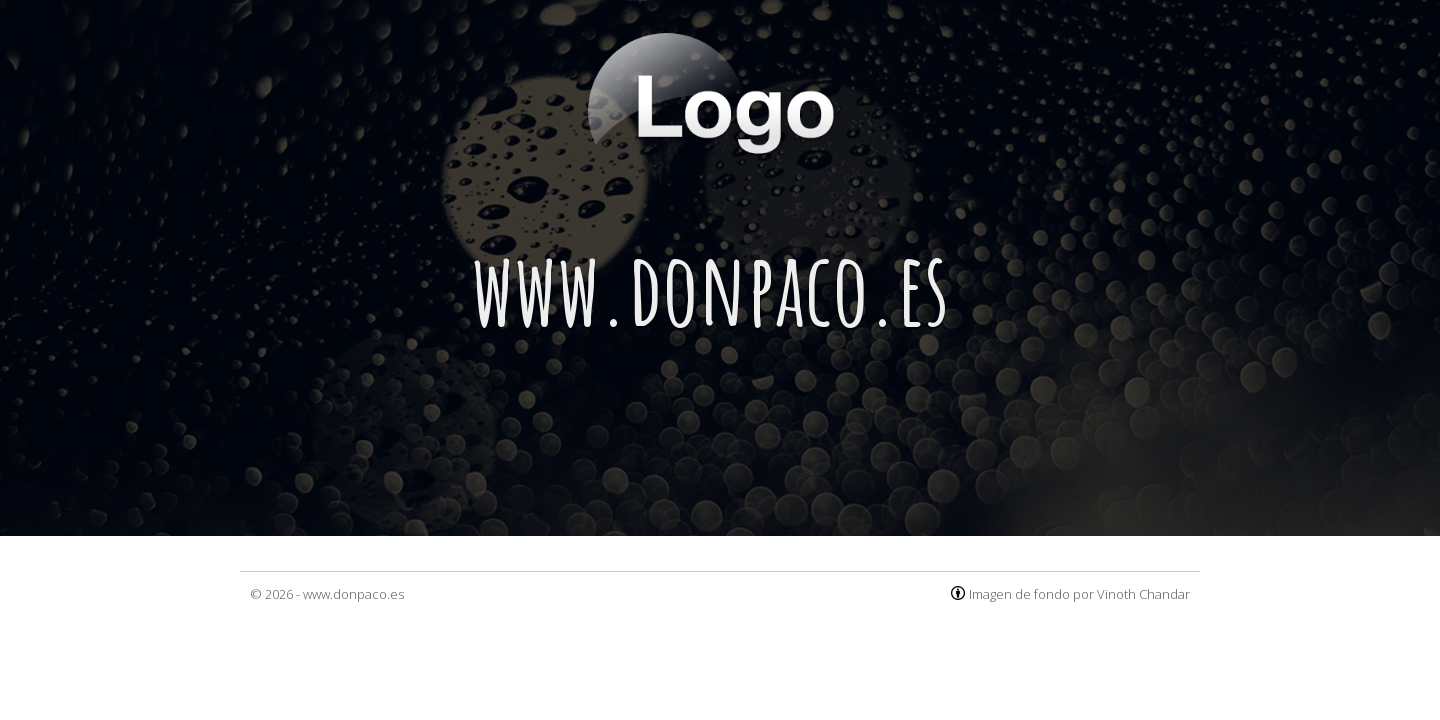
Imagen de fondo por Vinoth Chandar (1079, 594)
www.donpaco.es (353, 594)
